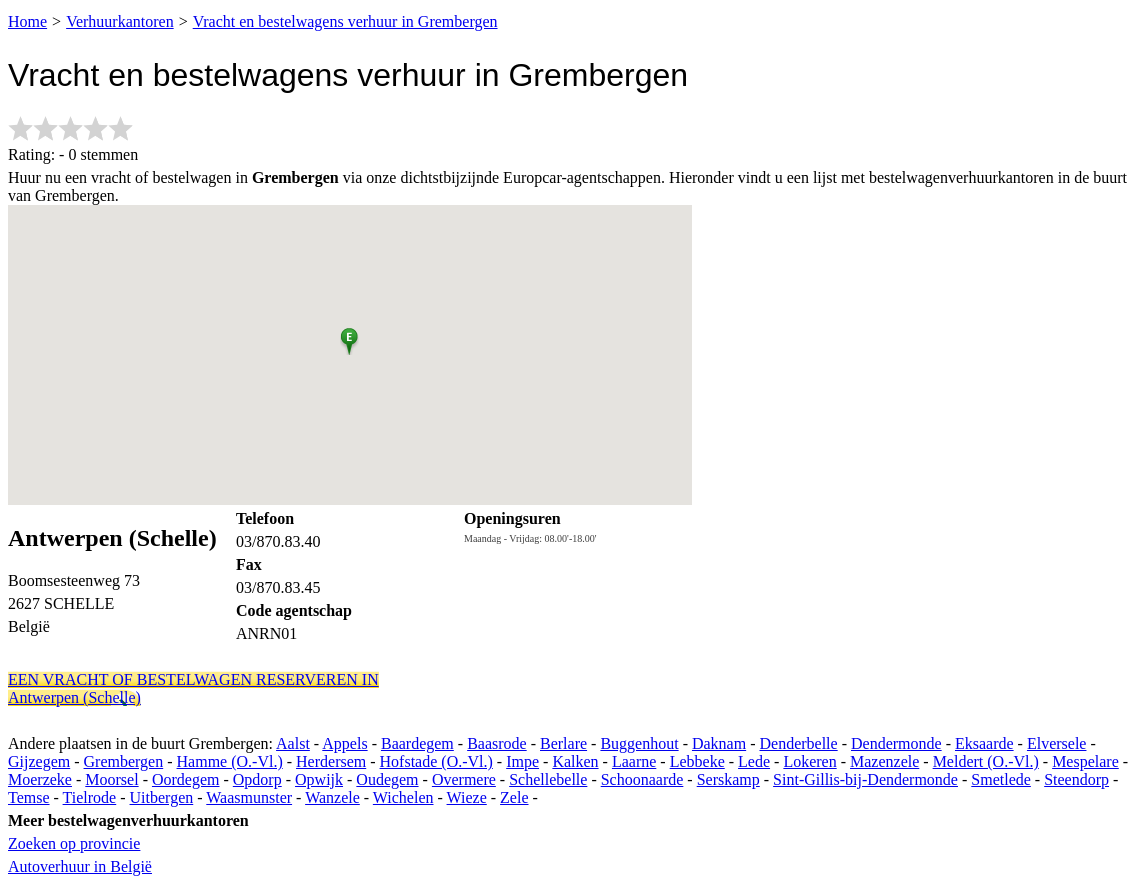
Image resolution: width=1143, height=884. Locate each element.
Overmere (464, 779)
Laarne (634, 761)
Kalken (575, 761)
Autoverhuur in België (80, 866)
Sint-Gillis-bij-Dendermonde (865, 779)
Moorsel (111, 779)
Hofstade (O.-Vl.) (436, 761)
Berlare (563, 743)
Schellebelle (548, 779)
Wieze (467, 797)
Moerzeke (40, 779)
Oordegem (186, 779)
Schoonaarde (642, 779)
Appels (344, 743)
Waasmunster (249, 797)
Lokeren (809, 761)
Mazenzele (884, 761)
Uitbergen (162, 797)
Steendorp (1076, 779)
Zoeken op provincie (74, 843)
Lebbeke (697, 761)
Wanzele (332, 797)
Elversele (1057, 743)
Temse (29, 797)
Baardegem (417, 743)
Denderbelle (798, 743)
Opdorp (257, 779)
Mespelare (1085, 761)
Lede (754, 761)
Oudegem (387, 779)
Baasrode (497, 743)
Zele (514, 797)
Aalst (293, 743)
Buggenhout (639, 743)
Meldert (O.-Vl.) (986, 761)
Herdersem (331, 761)
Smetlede (1001, 779)
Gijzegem (39, 761)
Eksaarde (984, 743)
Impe (522, 761)
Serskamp (728, 779)
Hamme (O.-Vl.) (230, 761)
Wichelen (403, 797)
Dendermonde (896, 743)
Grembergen (124, 761)
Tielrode (90, 797)
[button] (349, 338)
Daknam (719, 743)
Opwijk (319, 779)
